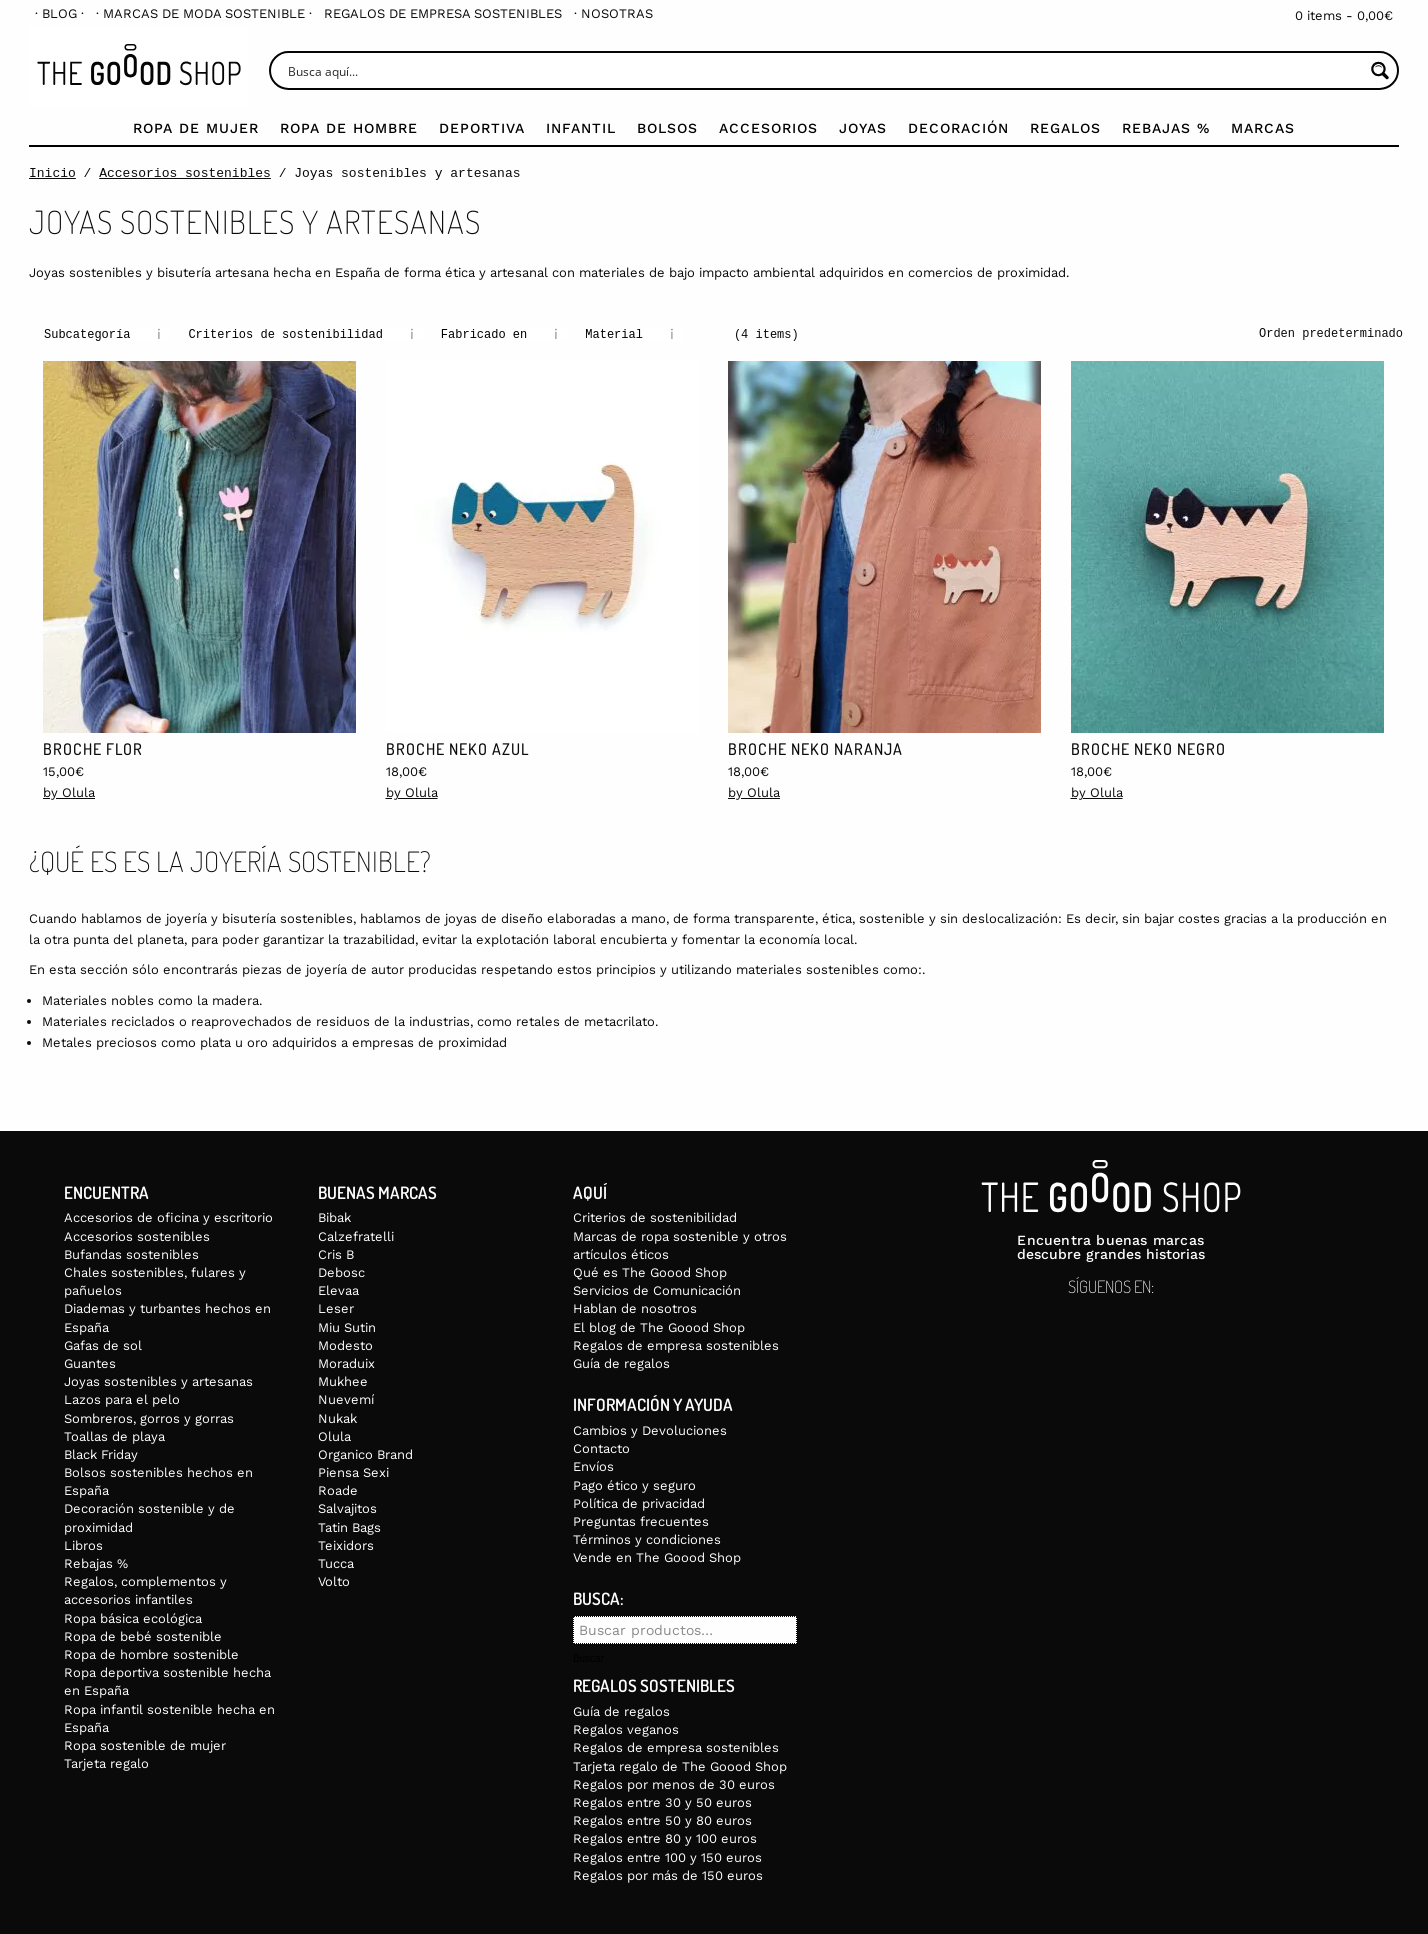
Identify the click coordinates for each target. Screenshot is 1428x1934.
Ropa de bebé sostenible (143, 1635)
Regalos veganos (626, 1728)
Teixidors (346, 1544)
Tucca (336, 1562)
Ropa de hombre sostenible (151, 1653)
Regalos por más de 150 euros (668, 1874)
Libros (83, 1544)
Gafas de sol (103, 1344)
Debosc (341, 1271)
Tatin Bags (349, 1526)
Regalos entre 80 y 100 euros (665, 1837)
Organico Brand (365, 1453)
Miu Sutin (347, 1326)
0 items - (1344, 15)
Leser (336, 1307)
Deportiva (482, 128)
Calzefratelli (356, 1235)
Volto (334, 1580)
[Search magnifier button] (1379, 70)
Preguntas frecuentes (641, 1520)
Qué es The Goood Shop (650, 1271)
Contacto (601, 1447)
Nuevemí (346, 1398)
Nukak (337, 1417)
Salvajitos (347, 1507)
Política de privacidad (639, 1502)
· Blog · (59, 13)
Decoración (958, 128)
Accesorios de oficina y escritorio (168, 1216)
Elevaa (338, 1289)
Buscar (588, 1658)
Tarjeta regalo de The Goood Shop (680, 1765)
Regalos (1065, 128)
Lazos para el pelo (122, 1398)
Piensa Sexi (353, 1471)
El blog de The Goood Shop (659, 1326)
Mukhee (343, 1380)
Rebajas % (1166, 128)
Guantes (90, 1362)
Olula (334, 1435)
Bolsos (667, 128)
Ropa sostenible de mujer (145, 1744)
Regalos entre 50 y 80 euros (662, 1819)
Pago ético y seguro (634, 1484)
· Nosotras (613, 13)
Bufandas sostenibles (131, 1253)
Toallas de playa (114, 1435)
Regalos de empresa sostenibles (443, 13)
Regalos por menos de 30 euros (674, 1783)
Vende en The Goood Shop (657, 1556)
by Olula (69, 791)
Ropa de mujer (196, 128)
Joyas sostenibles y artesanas (158, 1380)
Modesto (345, 1344)
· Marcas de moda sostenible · (204, 13)
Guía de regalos (621, 1362)
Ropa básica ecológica (133, 1617)
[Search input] (823, 70)
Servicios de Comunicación (657, 1289)
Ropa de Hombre (349, 128)
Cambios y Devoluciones (650, 1429)
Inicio (52, 173)
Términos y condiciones (647, 1538)
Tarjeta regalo (106, 1762)
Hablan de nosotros (635, 1307)
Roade (338, 1489)
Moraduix (346, 1362)
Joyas (863, 128)
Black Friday (101, 1453)
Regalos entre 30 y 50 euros (662, 1801)
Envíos (593, 1465)
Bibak (334, 1216)
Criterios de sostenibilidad (655, 1216)
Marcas (1263, 128)
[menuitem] (59, 13)
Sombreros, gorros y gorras (149, 1417)
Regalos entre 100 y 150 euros (667, 1856)
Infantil (581, 128)
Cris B (336, 1253)
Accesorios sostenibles (185, 173)
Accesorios (768, 128)
